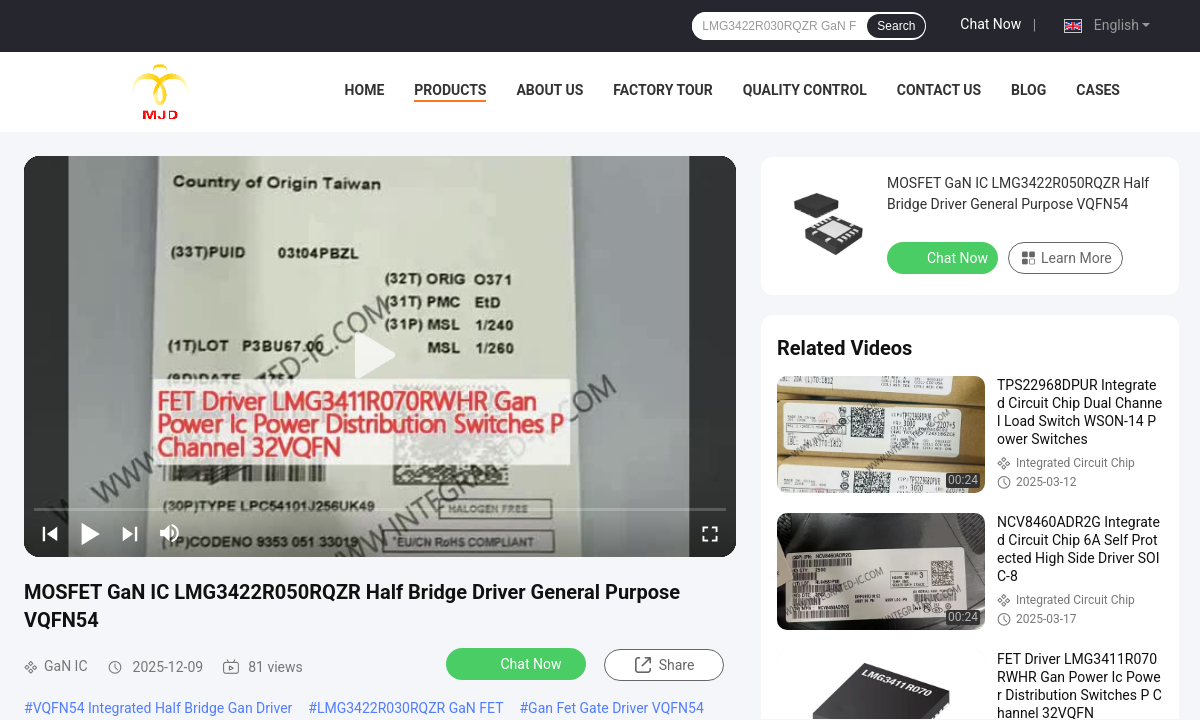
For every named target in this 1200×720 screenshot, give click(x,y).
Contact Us (939, 90)
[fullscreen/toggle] (710, 533)
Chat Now (990, 24)
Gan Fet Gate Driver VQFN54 (616, 708)
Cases (1098, 90)
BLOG (1028, 90)
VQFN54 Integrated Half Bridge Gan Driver (163, 708)
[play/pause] (90, 533)
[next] (130, 533)
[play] (380, 356)
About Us (549, 90)
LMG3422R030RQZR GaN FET (410, 708)
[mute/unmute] (170, 533)
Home (365, 90)
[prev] (50, 533)
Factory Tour (663, 90)
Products (450, 90)
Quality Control (805, 90)
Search (896, 26)
